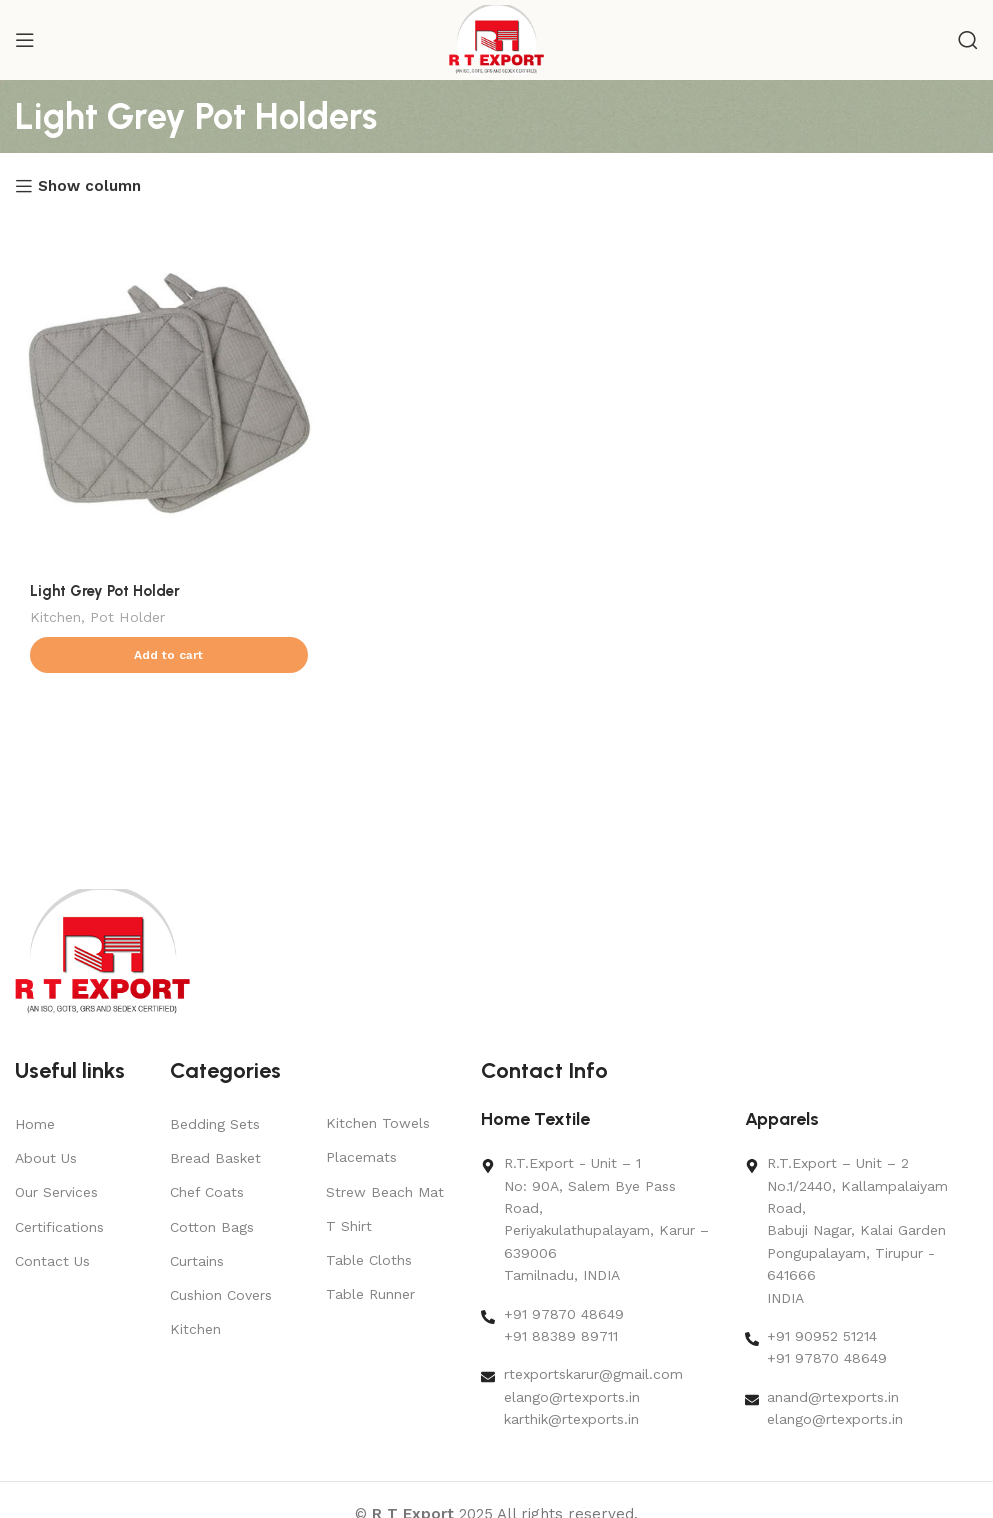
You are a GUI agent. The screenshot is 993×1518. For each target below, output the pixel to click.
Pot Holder (127, 617)
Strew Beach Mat (385, 1192)
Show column (89, 186)
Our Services (56, 1192)
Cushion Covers (221, 1295)
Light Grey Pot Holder (105, 591)
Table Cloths (369, 1260)
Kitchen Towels (378, 1123)
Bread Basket (215, 1158)
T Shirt (349, 1226)
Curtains (197, 1261)
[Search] (968, 40)
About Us (46, 1158)
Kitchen (55, 617)
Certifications (59, 1227)
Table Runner (370, 1294)
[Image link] (102, 951)
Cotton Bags (212, 1227)
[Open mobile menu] (25, 40)
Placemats (361, 1157)
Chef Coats (207, 1192)
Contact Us (52, 1261)
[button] (169, 655)
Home (35, 1124)
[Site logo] (496, 39)
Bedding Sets (215, 1124)
